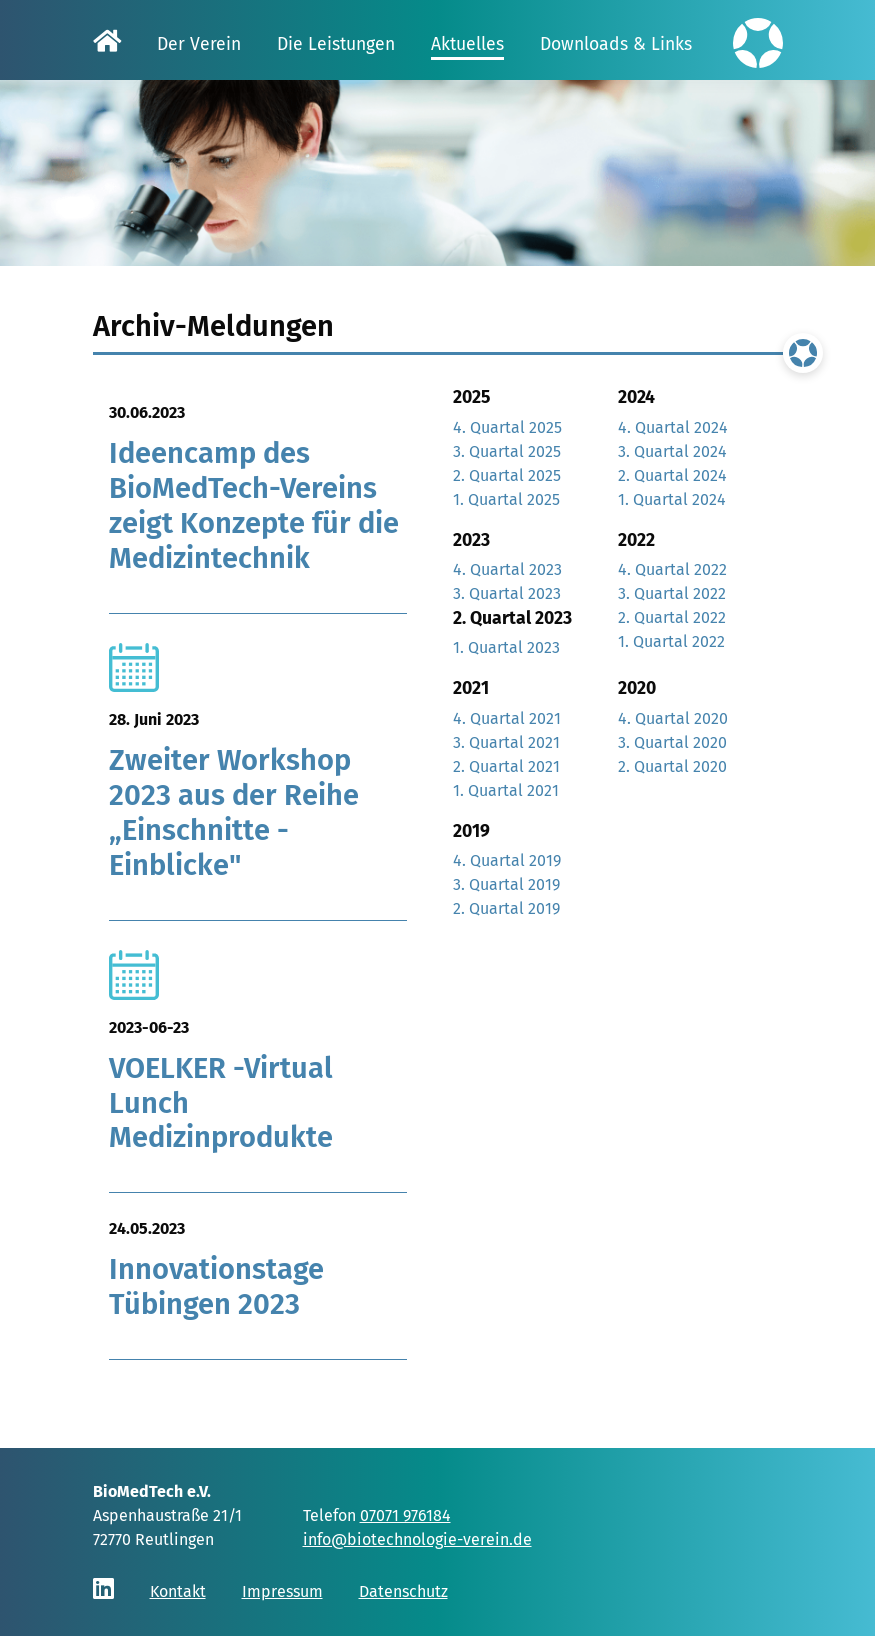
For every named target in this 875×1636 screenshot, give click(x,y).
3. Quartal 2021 (506, 742)
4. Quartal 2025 (507, 427)
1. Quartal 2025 (506, 499)
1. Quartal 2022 (671, 641)
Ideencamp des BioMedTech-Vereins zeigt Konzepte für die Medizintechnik (254, 506)
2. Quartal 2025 (507, 475)
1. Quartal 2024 (672, 499)
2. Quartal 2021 (506, 766)
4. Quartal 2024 (673, 427)
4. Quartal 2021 (507, 718)
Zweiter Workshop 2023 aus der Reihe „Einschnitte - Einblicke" (234, 813)
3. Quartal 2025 (507, 451)
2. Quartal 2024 (672, 475)
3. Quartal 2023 (507, 593)
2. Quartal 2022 (672, 617)
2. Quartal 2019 (506, 908)
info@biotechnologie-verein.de (417, 1539)
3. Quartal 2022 (672, 593)
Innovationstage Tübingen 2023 (216, 1295)
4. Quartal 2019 (507, 860)
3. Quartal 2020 (672, 742)
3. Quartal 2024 (672, 451)
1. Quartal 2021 (506, 790)
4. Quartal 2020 (673, 718)
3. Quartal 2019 (506, 884)
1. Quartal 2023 (506, 647)
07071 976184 (405, 1515)
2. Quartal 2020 (672, 766)
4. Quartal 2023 (507, 569)
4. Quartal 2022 (672, 569)
